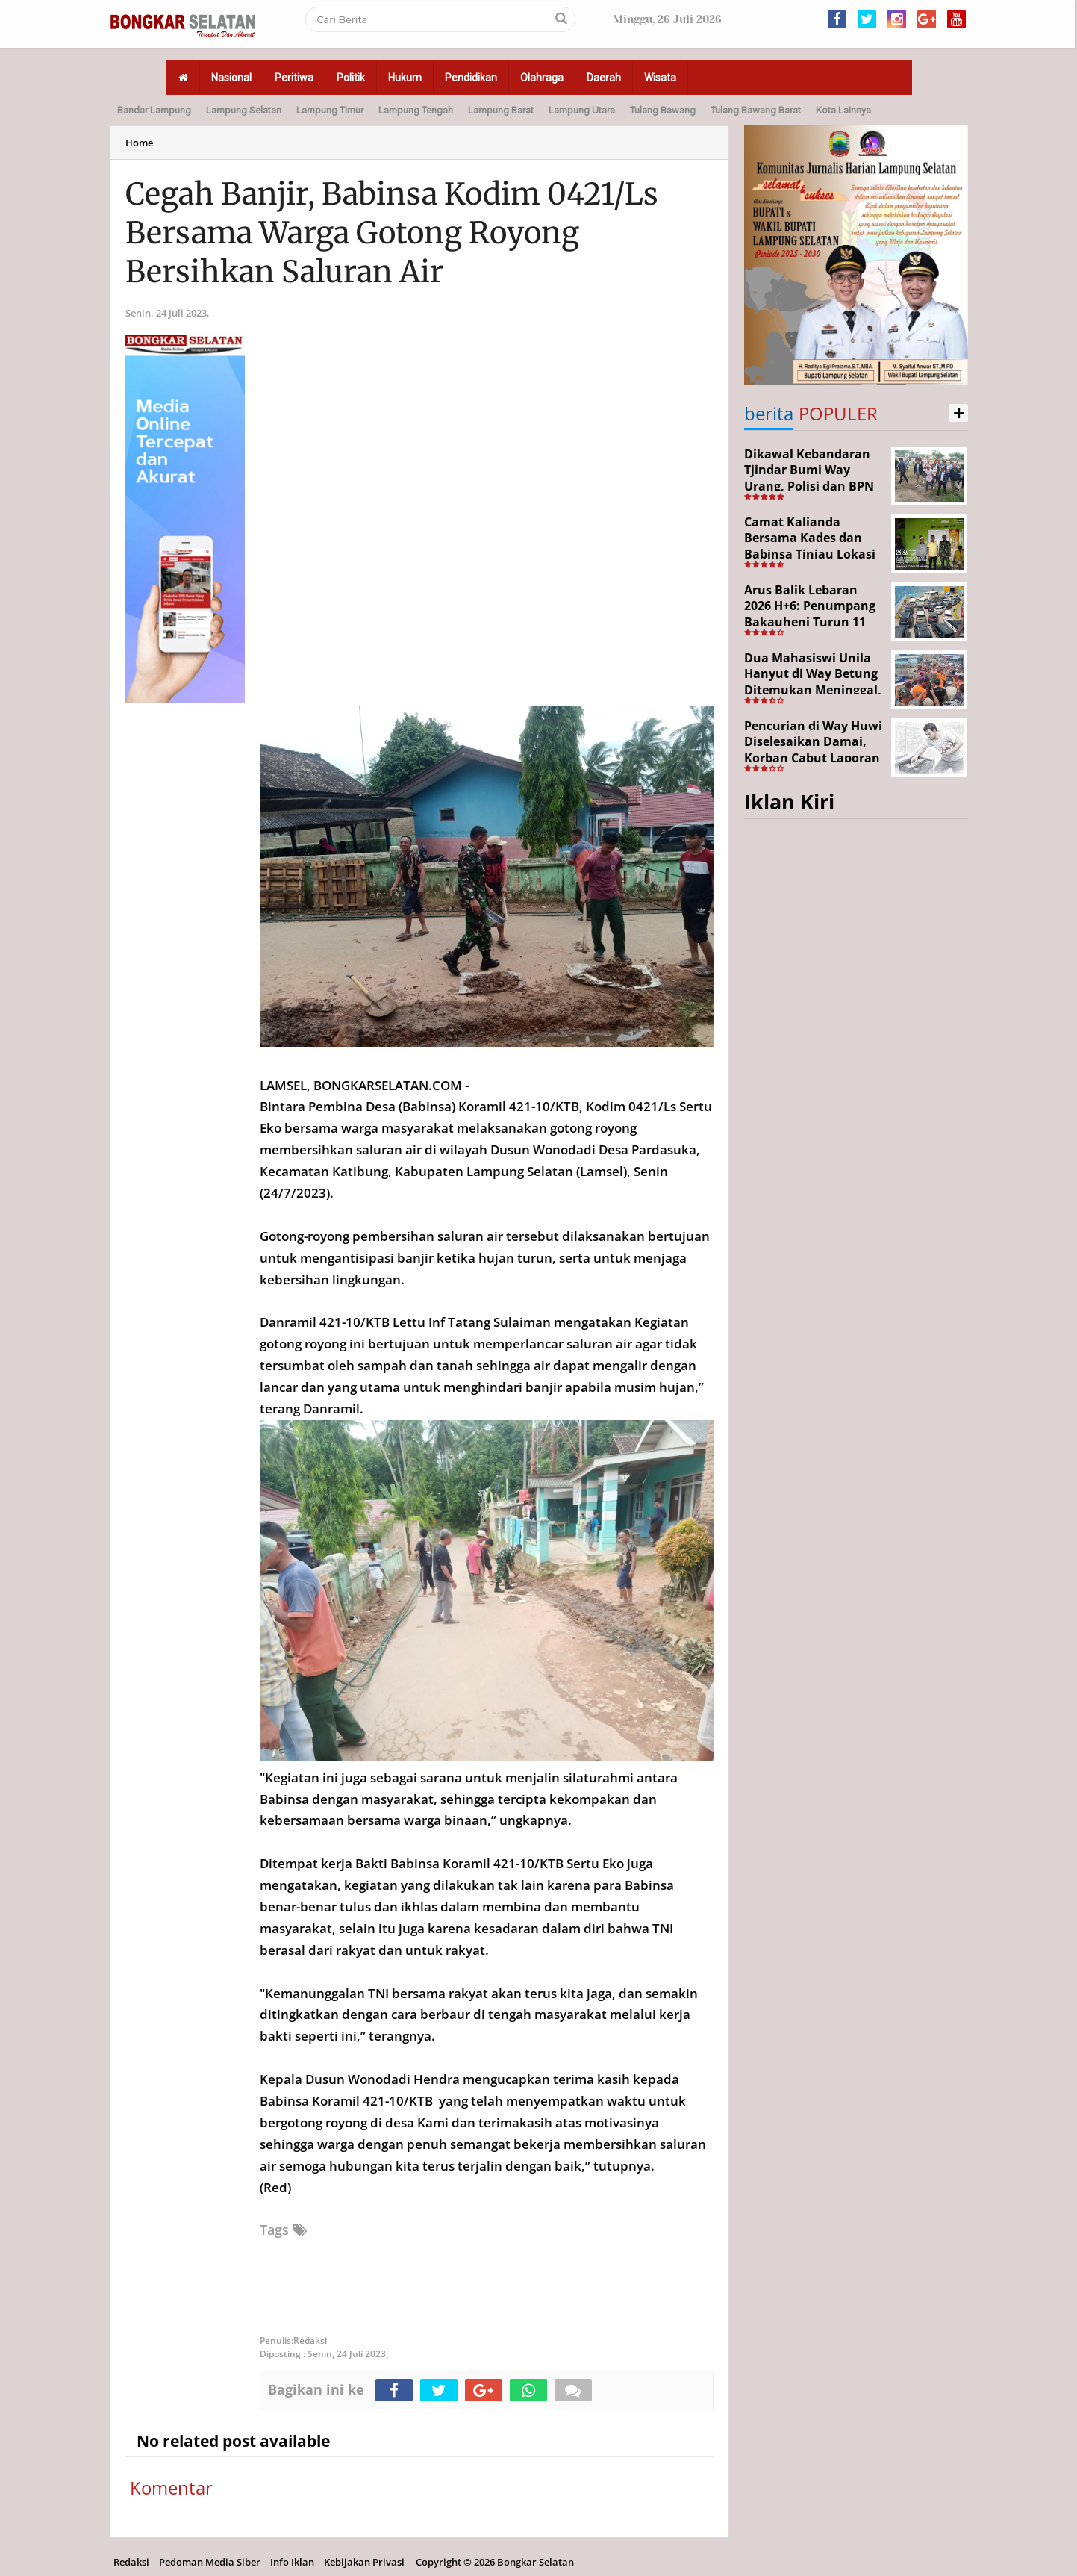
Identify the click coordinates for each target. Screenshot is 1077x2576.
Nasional (231, 78)
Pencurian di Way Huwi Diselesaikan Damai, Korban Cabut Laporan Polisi (813, 750)
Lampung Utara (582, 110)
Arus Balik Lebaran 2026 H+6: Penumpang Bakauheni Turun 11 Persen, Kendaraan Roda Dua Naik (809, 622)
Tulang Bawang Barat (756, 110)
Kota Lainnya (843, 110)
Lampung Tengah (415, 110)
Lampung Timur (329, 110)
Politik (351, 78)
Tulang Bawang (663, 110)
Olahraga (542, 78)
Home (139, 142)
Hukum (405, 78)
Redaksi (131, 2562)
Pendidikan (471, 78)
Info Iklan (292, 2562)
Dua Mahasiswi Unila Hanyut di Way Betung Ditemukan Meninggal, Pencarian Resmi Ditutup (812, 690)
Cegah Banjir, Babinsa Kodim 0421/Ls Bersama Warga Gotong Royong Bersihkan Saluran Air (391, 232)
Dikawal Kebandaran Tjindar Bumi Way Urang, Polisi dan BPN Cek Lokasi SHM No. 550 (809, 486)
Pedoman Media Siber (209, 2562)
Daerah (604, 78)
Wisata (660, 78)
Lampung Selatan (243, 110)
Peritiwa (294, 78)
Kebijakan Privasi (364, 2562)
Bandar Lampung (154, 110)
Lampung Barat (501, 110)
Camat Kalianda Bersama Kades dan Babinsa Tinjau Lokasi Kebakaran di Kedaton (811, 546)
